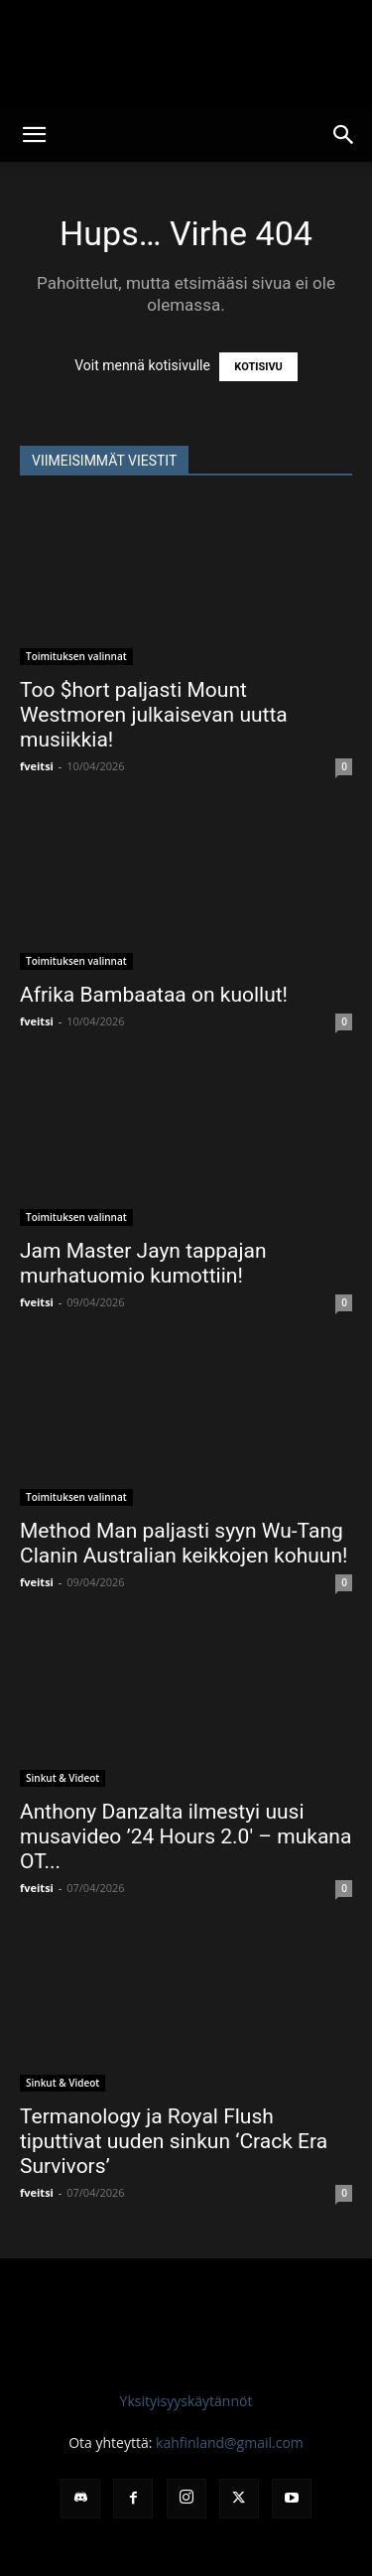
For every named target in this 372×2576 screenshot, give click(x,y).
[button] (33, 135)
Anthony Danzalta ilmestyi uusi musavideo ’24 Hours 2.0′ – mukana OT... (185, 1836)
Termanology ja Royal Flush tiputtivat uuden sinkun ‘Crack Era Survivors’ (173, 2141)
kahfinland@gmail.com (230, 2442)
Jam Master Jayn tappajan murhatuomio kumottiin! (143, 1263)
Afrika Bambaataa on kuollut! (154, 995)
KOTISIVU (258, 366)
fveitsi (37, 765)
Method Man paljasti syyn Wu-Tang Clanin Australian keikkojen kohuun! (183, 1543)
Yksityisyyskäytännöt (186, 2400)
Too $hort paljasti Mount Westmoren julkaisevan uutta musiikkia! (154, 714)
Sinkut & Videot (62, 1778)
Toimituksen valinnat (76, 656)
